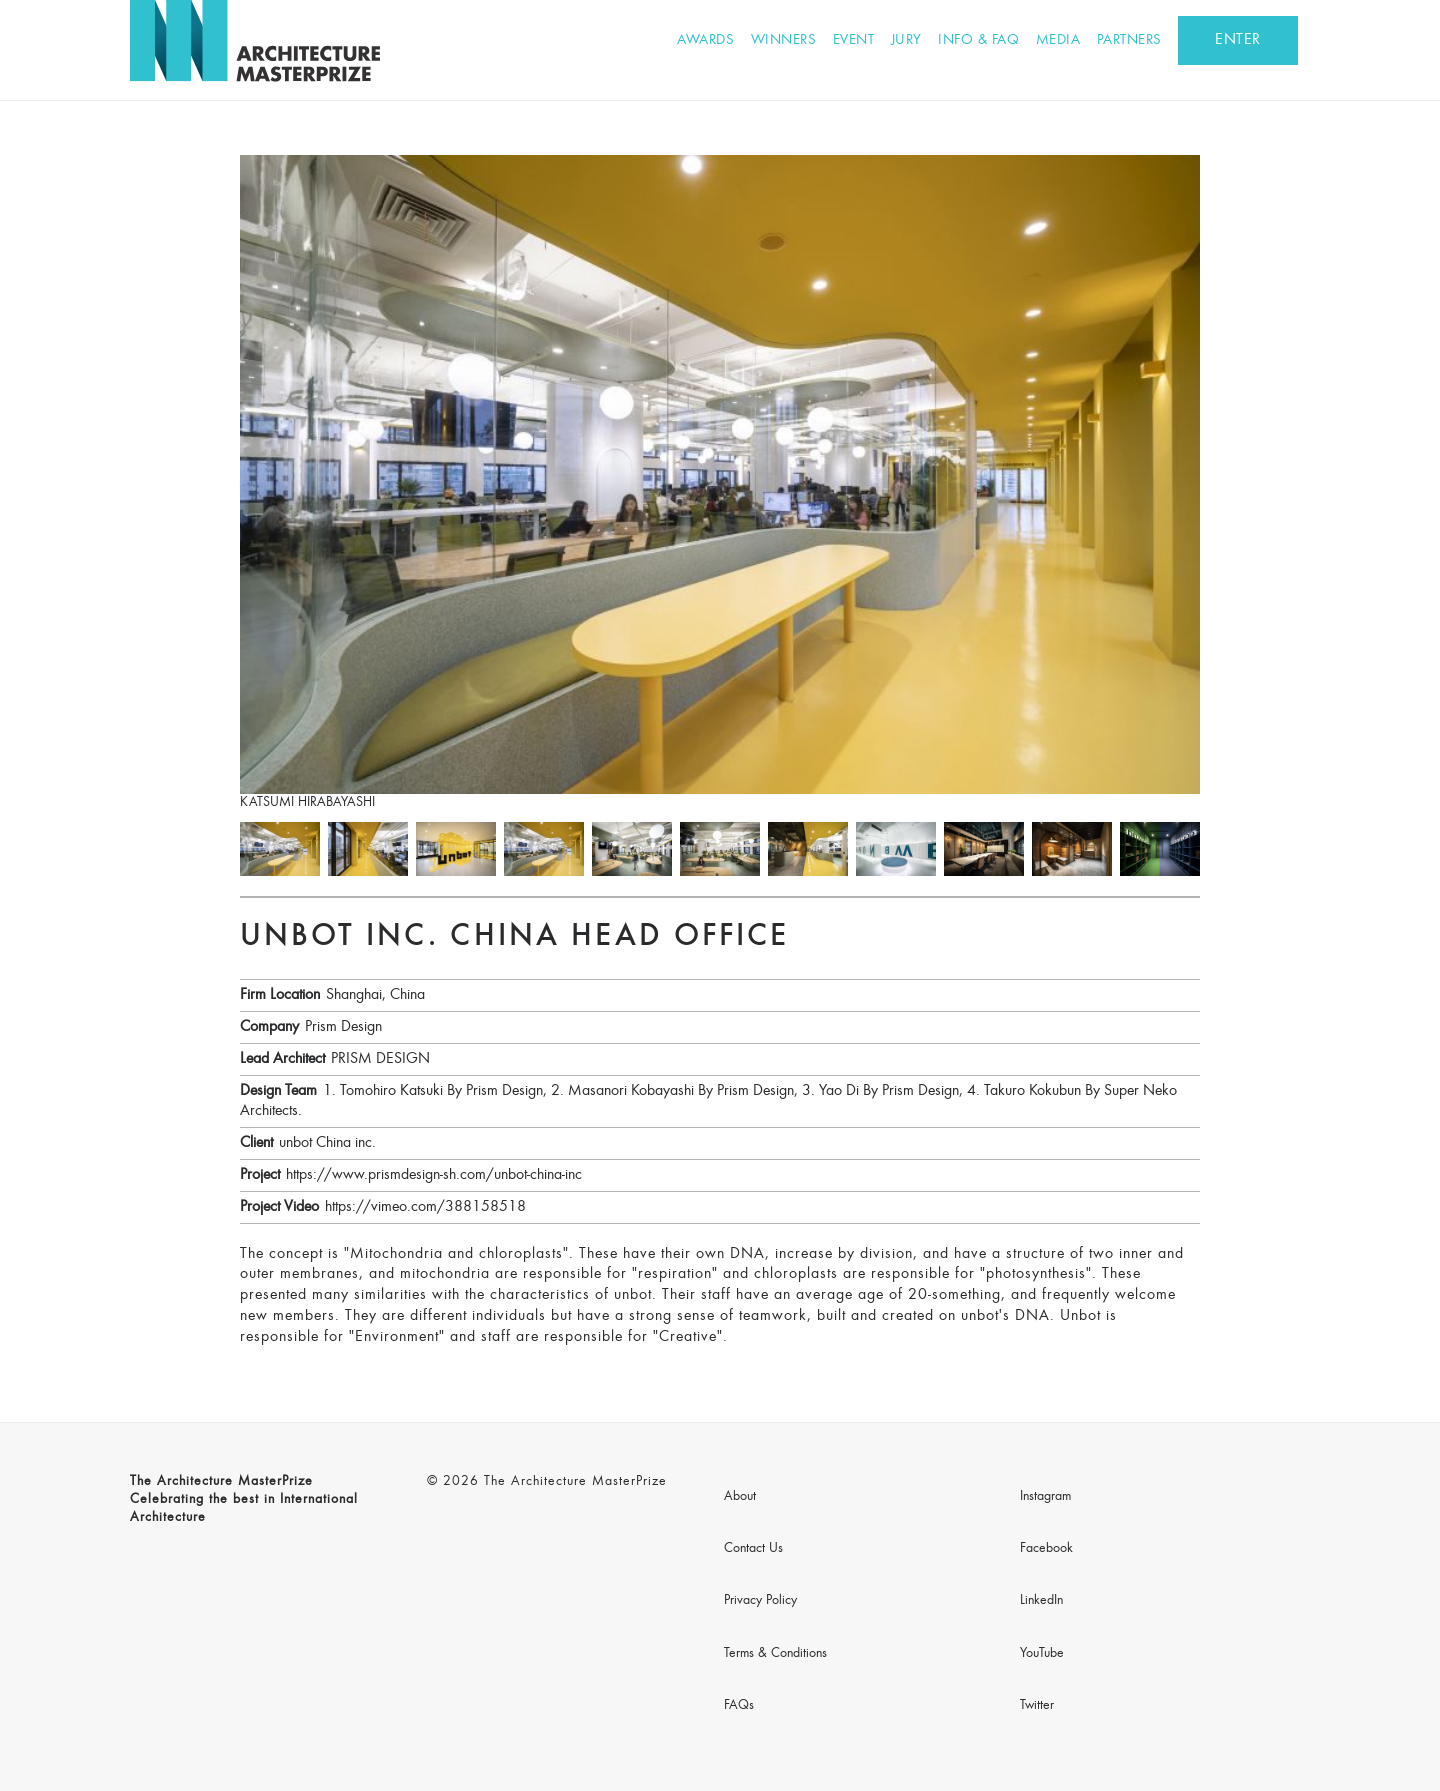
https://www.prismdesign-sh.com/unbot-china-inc (434, 1175)
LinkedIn (1041, 1601)
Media (1058, 40)
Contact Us (753, 1549)
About (740, 1497)
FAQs (739, 1706)
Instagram (1045, 1497)
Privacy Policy (760, 1601)
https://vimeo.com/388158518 (425, 1207)
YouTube (1042, 1654)
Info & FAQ (978, 40)
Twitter (1037, 1706)
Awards (705, 40)
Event (854, 40)
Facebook (1046, 1549)
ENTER (1238, 40)
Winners (784, 40)
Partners (1129, 40)
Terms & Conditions (775, 1654)
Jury (906, 40)
